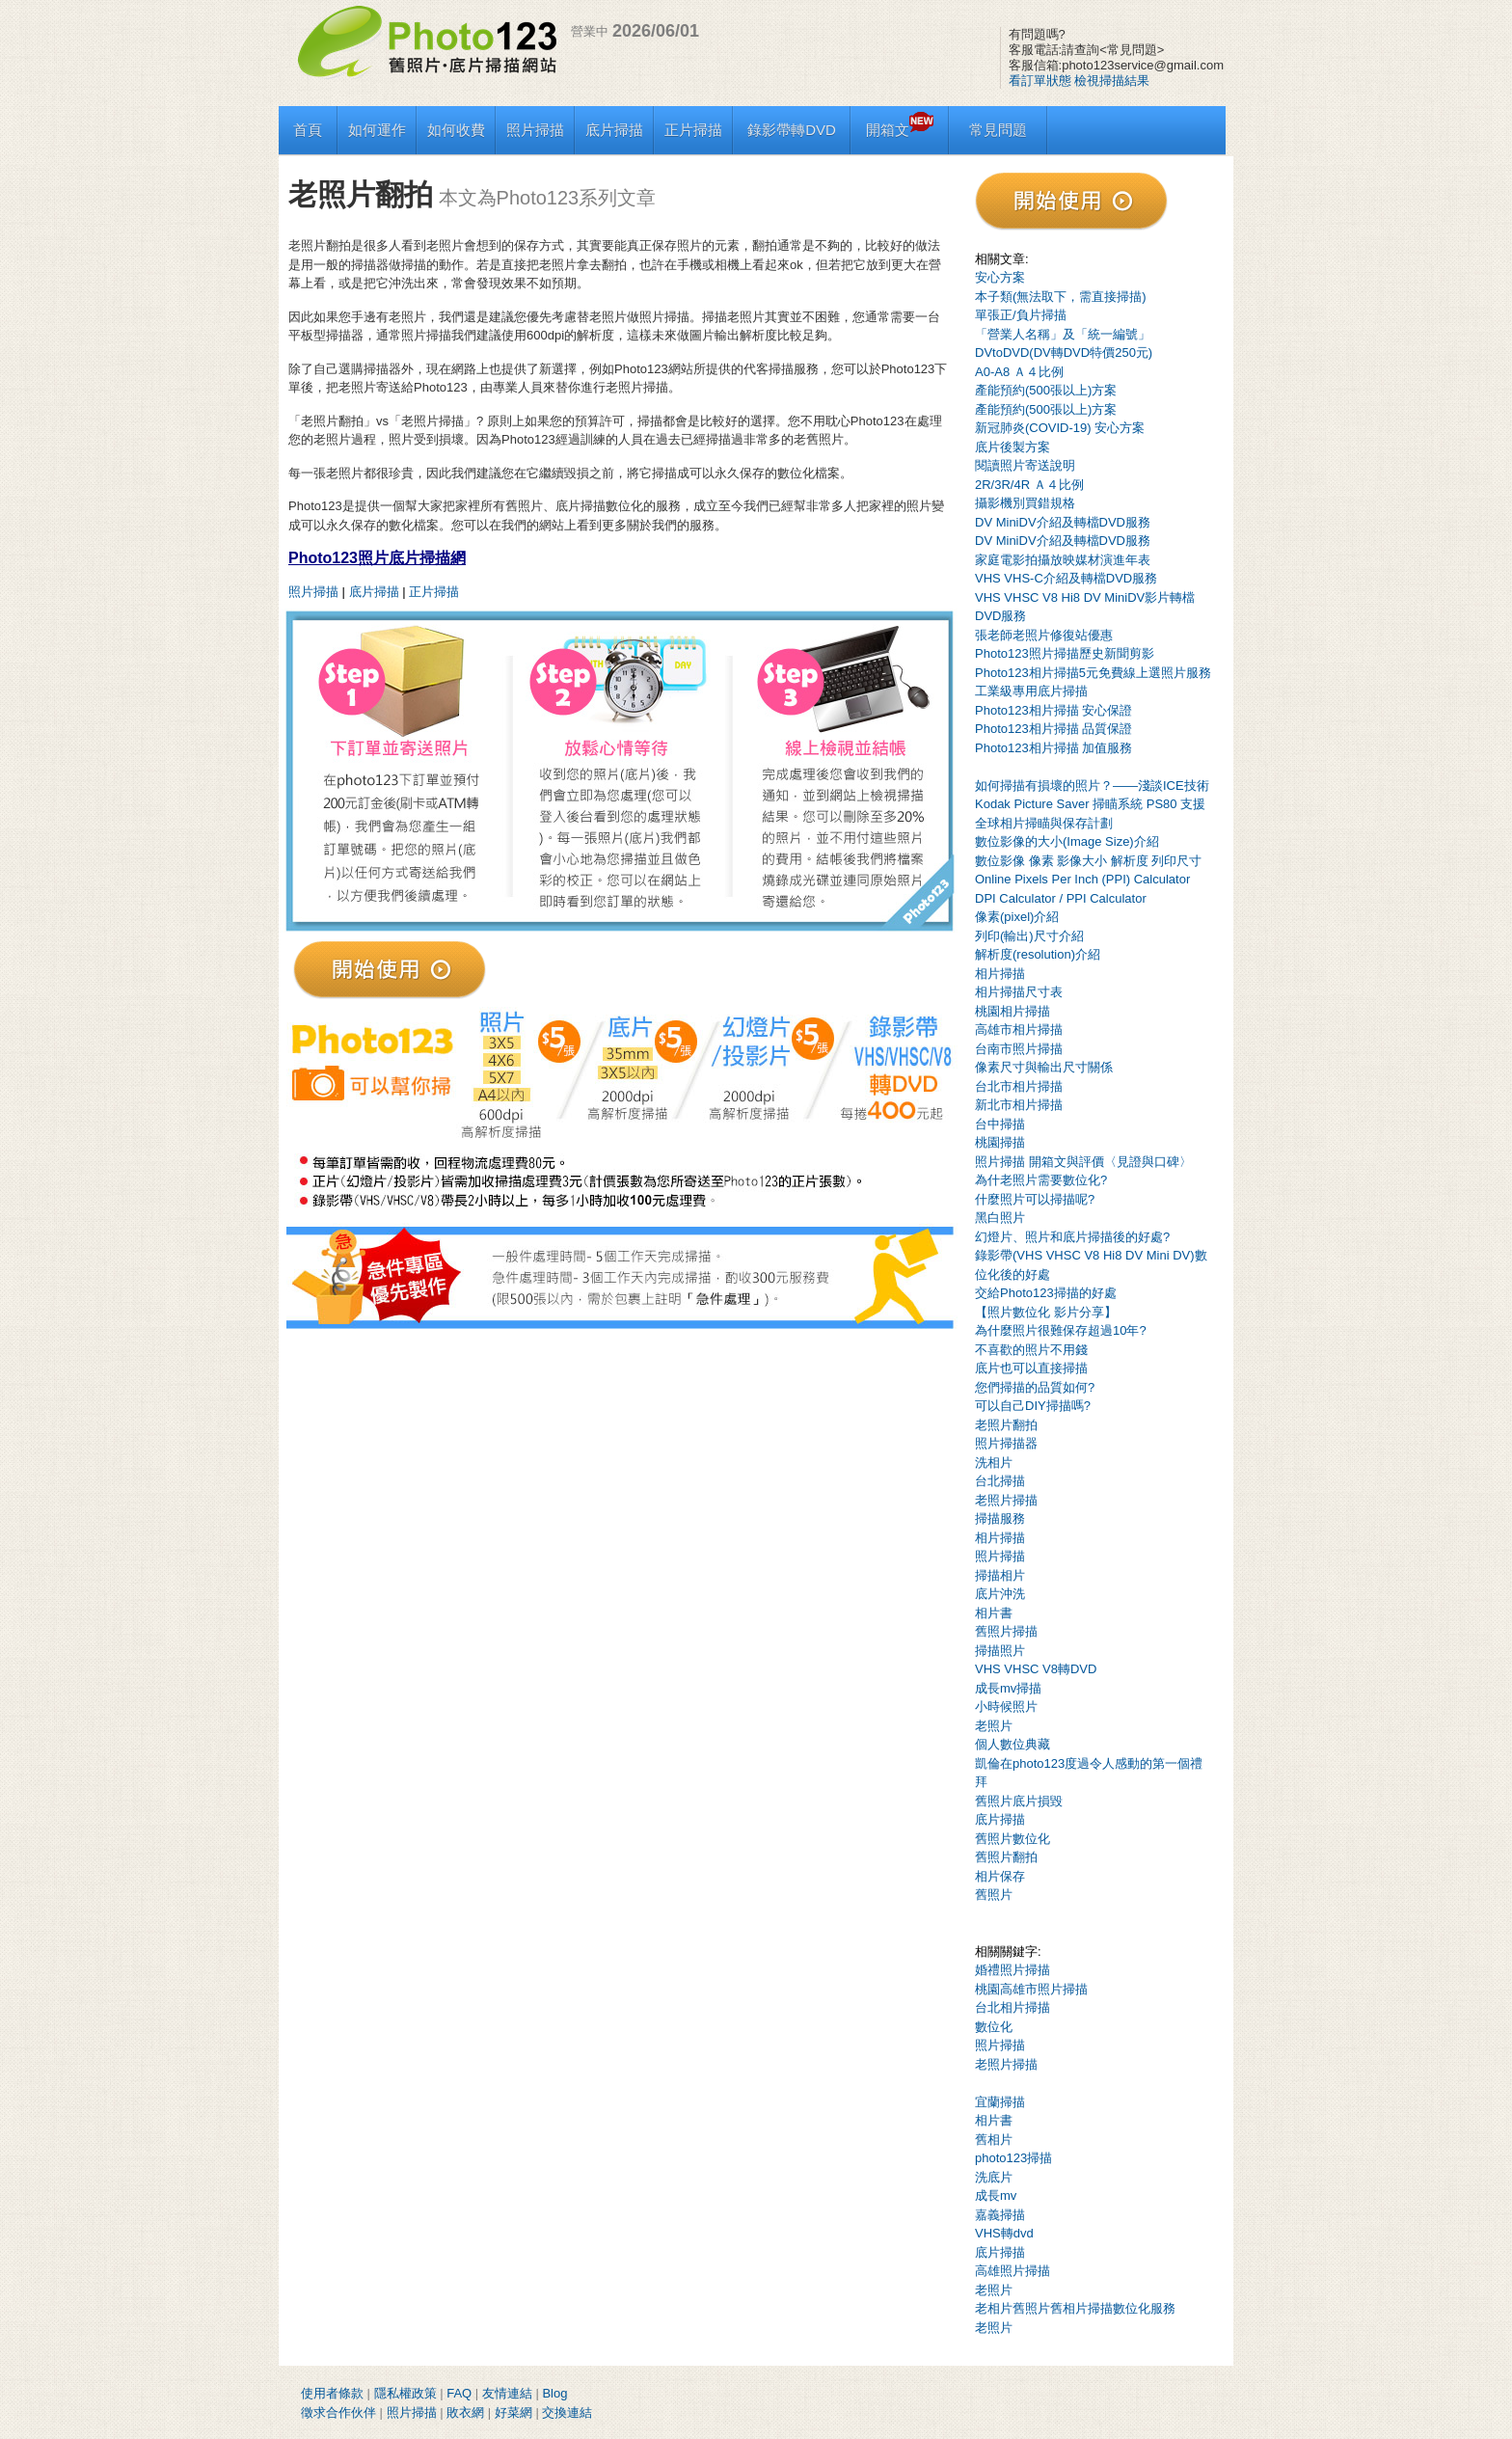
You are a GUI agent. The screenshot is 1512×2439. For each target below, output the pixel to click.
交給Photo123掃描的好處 (1046, 1293)
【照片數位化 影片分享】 (1046, 1312)
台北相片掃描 (1012, 2007)
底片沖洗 (1000, 1593)
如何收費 (456, 130)
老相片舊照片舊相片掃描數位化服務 (1075, 2308)
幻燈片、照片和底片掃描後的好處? (1072, 1237)
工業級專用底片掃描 (1031, 691)
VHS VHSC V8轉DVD (1035, 1669)
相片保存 (1000, 1876)
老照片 (993, 1726)
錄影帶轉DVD (791, 130)
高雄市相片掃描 (1019, 1029)
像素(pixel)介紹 (1017, 916)
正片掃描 (693, 130)
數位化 (993, 2026)
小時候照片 (1006, 1706)
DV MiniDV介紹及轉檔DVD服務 (1062, 522)
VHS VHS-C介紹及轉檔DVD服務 (1066, 578)
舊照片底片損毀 (1019, 1801)
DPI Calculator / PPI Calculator (1061, 898)
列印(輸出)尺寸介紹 (1029, 936)
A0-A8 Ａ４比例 (1019, 372)
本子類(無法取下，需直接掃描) (1061, 296)
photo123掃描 (1013, 2158)
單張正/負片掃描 (1020, 315)
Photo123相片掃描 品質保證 (1053, 728)
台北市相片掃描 (1019, 1086)
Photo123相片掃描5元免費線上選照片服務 (1093, 672)
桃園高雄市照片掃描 (1031, 1989)
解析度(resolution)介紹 (1037, 954)
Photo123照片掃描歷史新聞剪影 (1064, 653)
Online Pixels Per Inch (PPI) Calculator (1082, 879)
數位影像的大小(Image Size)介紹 (1067, 841)
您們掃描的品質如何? (1034, 1387)
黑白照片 (1000, 1217)
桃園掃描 (1000, 1142)
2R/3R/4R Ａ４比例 (1029, 484)
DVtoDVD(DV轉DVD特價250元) (1063, 352)
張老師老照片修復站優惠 (1044, 635)
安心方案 (1000, 277)
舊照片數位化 (1012, 1838)
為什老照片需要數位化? (1041, 1180)
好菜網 (513, 2412)
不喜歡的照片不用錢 (1031, 1349)
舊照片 (993, 1894)
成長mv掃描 (1008, 1688)
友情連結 (507, 2393)
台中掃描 (1000, 1124)
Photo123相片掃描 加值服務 (1053, 748)
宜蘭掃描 (1000, 2102)
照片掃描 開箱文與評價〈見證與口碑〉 (1083, 1161)
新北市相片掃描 (1019, 1105)
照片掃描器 (1006, 1443)
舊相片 (993, 2139)
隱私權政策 (405, 2393)
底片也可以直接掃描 (1031, 1368)
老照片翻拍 (1006, 1425)
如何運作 (377, 130)
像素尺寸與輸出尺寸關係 (1044, 1067)
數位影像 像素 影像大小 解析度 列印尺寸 (1088, 861)
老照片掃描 (1006, 1500)
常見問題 (998, 130)
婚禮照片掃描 (1012, 1970)
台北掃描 (1000, 1481)
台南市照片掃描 (1019, 1049)
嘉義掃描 (1000, 2215)
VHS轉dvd (1004, 2233)
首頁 (307, 130)
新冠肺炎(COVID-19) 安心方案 (1060, 427)
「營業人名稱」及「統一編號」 (1062, 334)
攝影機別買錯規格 (1025, 503)
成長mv (995, 2195)
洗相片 (993, 1462)
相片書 (993, 1613)
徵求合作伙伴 (338, 2412)
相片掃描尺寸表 (1019, 992)
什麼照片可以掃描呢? (1034, 1199)
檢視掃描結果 (1111, 80)
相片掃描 (1000, 973)
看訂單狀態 (1040, 80)
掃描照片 (1000, 1650)
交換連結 (567, 2412)
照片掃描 (535, 130)
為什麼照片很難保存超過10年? (1061, 1330)
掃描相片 (1000, 1575)
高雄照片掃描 (1012, 2270)
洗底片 (993, 2177)
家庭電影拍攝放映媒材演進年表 (1062, 560)
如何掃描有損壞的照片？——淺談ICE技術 (1092, 785)
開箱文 (899, 130)
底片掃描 (614, 130)
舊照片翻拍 (1006, 1857)
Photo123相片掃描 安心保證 (1053, 710)
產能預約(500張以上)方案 (1046, 390)
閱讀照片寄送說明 (1025, 465)
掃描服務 (1000, 1518)
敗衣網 (465, 2412)
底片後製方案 (1012, 447)
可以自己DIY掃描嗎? (1033, 1405)
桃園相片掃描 (1012, 1011)
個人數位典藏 (1012, 1744)
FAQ (459, 2393)
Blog (554, 2393)
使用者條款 (332, 2393)
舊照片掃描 (1006, 1631)
